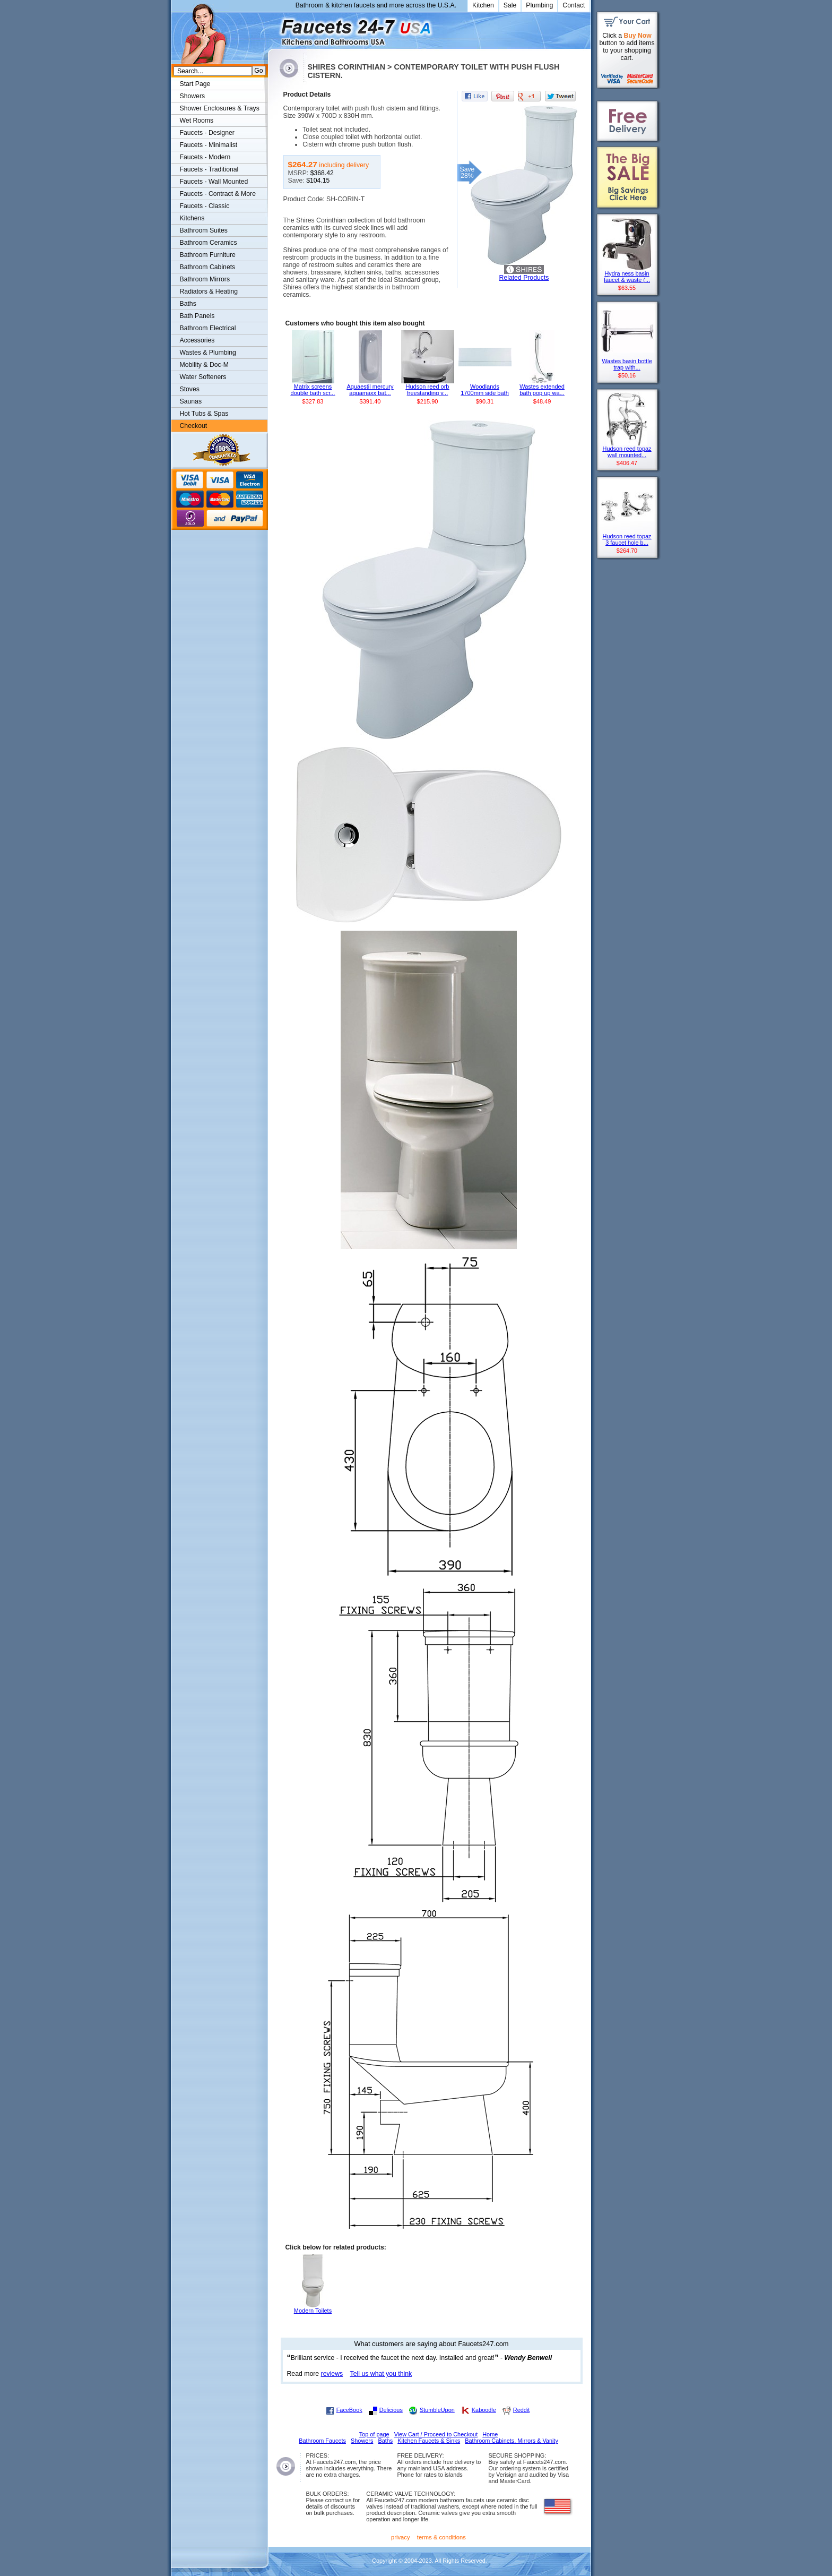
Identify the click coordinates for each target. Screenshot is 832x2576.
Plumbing (539, 5)
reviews (332, 2373)
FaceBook (349, 2410)
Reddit (521, 2410)
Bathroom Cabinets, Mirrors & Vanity (511, 2440)
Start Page (195, 84)
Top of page (374, 2434)
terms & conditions (441, 2537)
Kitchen (483, 5)
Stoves (190, 389)
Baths (188, 303)
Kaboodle (484, 2410)
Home (490, 2434)
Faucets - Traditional (209, 169)
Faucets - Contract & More (218, 194)
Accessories (197, 340)
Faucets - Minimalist (209, 145)
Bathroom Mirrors (205, 279)
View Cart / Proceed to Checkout (436, 2434)
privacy (400, 2537)
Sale (510, 5)
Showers (192, 96)
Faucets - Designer (207, 132)
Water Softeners (203, 377)
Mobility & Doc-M (204, 364)
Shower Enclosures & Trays (219, 108)
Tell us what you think (381, 2373)
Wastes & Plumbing (208, 352)
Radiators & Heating (209, 291)
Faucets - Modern (205, 157)
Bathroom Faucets (322, 2440)
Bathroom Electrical (208, 328)
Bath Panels (197, 316)
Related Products (524, 277)
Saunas (191, 401)
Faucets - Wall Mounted (214, 181)
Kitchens (192, 218)
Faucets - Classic (205, 206)
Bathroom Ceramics (208, 242)
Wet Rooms (197, 120)
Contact (573, 5)
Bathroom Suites (204, 230)
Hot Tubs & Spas (204, 413)
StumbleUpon (437, 2410)
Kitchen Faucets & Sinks (428, 2440)
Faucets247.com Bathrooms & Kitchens (273, 28)
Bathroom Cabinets (208, 267)
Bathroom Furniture (208, 255)
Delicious (391, 2410)
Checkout (193, 426)
